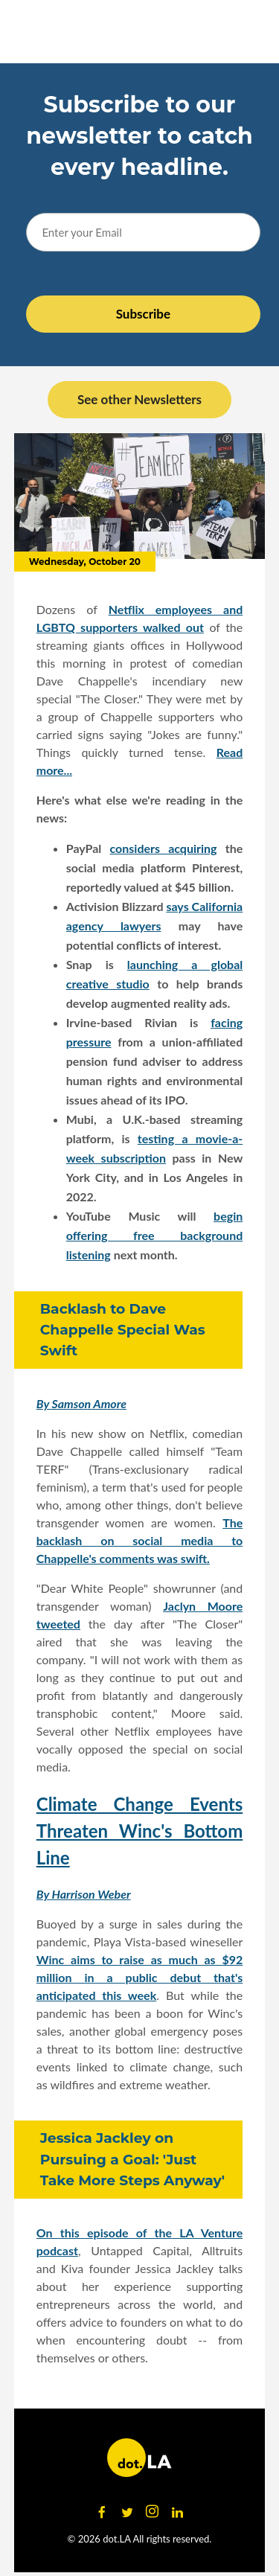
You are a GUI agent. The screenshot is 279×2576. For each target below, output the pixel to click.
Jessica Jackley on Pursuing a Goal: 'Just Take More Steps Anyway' (132, 2158)
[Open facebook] (102, 2512)
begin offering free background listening (154, 1235)
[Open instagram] (152, 2512)
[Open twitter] (127, 2512)
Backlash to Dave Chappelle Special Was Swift (122, 1329)
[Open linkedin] (177, 2512)
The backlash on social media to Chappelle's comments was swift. (139, 1540)
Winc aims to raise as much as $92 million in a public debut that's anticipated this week (139, 1977)
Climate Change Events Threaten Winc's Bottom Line (139, 1830)
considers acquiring (163, 848)
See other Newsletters (139, 399)
